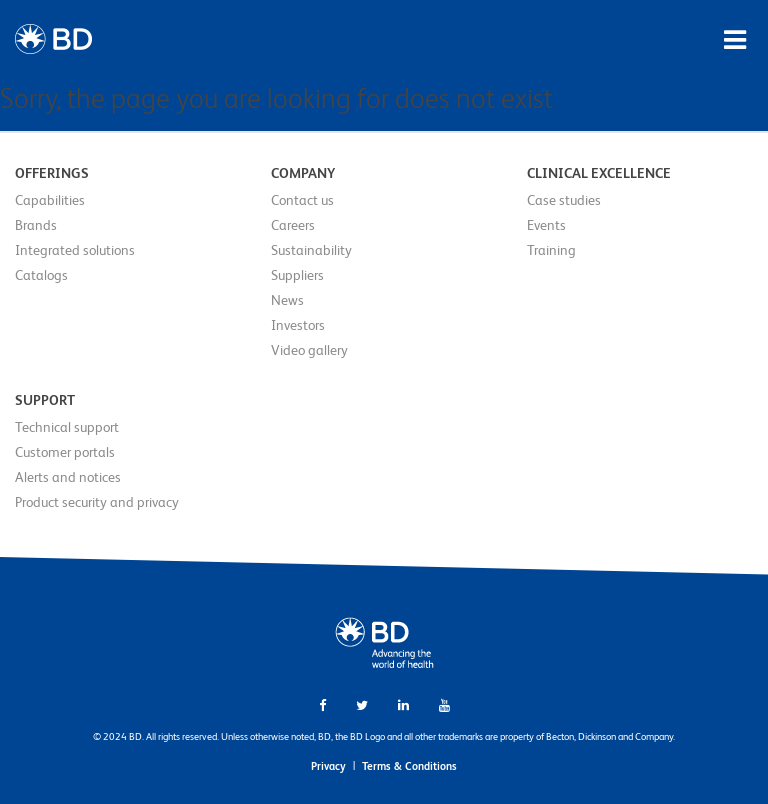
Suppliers (297, 275)
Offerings (52, 173)
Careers (293, 225)
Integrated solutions (75, 250)
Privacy (328, 766)
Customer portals (65, 452)
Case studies (564, 200)
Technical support (67, 427)
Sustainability (311, 250)
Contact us (302, 200)
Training (551, 250)
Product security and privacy (97, 502)
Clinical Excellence (599, 173)
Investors (298, 325)
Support (45, 400)
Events (546, 225)
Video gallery (309, 350)
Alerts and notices (68, 477)
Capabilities (50, 200)
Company (303, 173)
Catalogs (41, 275)
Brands (36, 225)
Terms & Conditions (409, 766)
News (287, 300)
